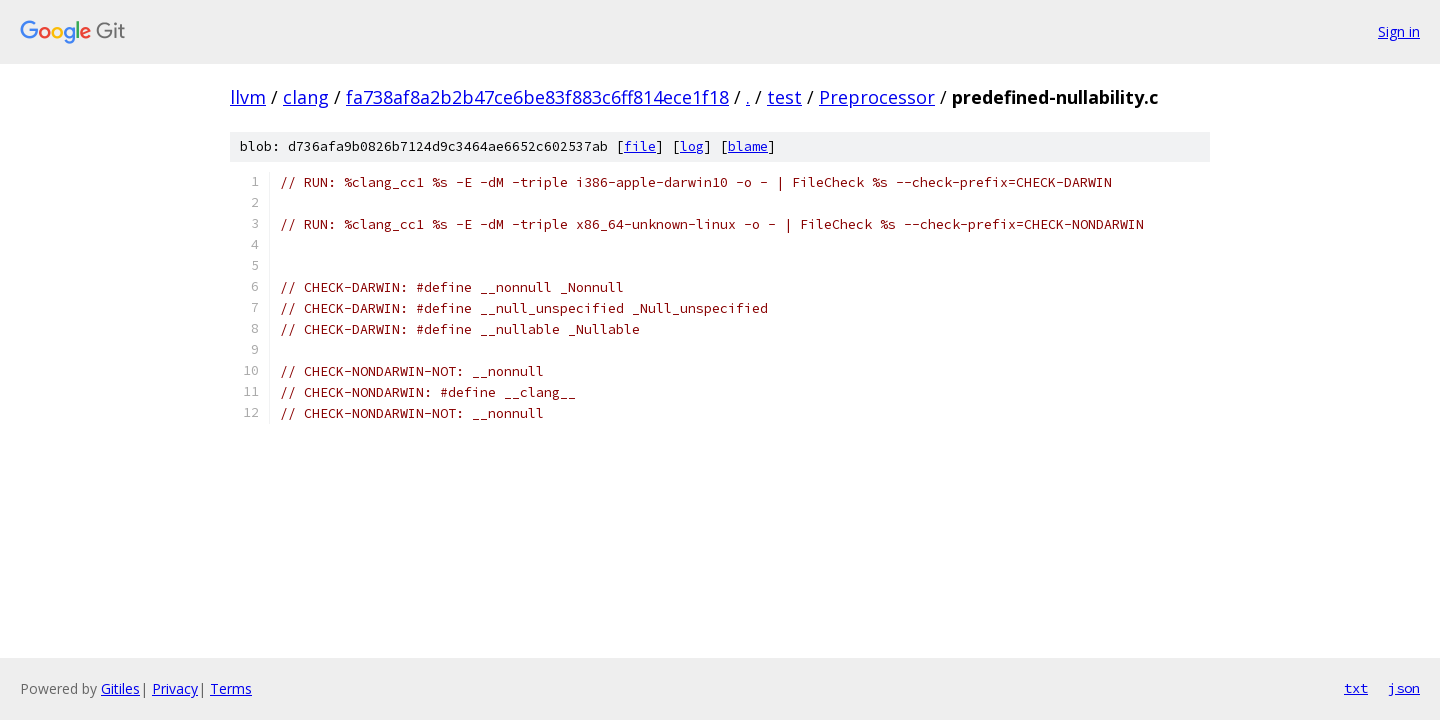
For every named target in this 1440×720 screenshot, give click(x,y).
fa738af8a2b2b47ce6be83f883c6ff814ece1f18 (537, 97)
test (784, 97)
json (1404, 688)
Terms (231, 688)
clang (306, 97)
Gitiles (120, 688)
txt (1356, 688)
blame (748, 146)
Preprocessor (877, 97)
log (692, 146)
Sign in (1399, 31)
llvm (248, 97)
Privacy (175, 688)
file (640, 146)
